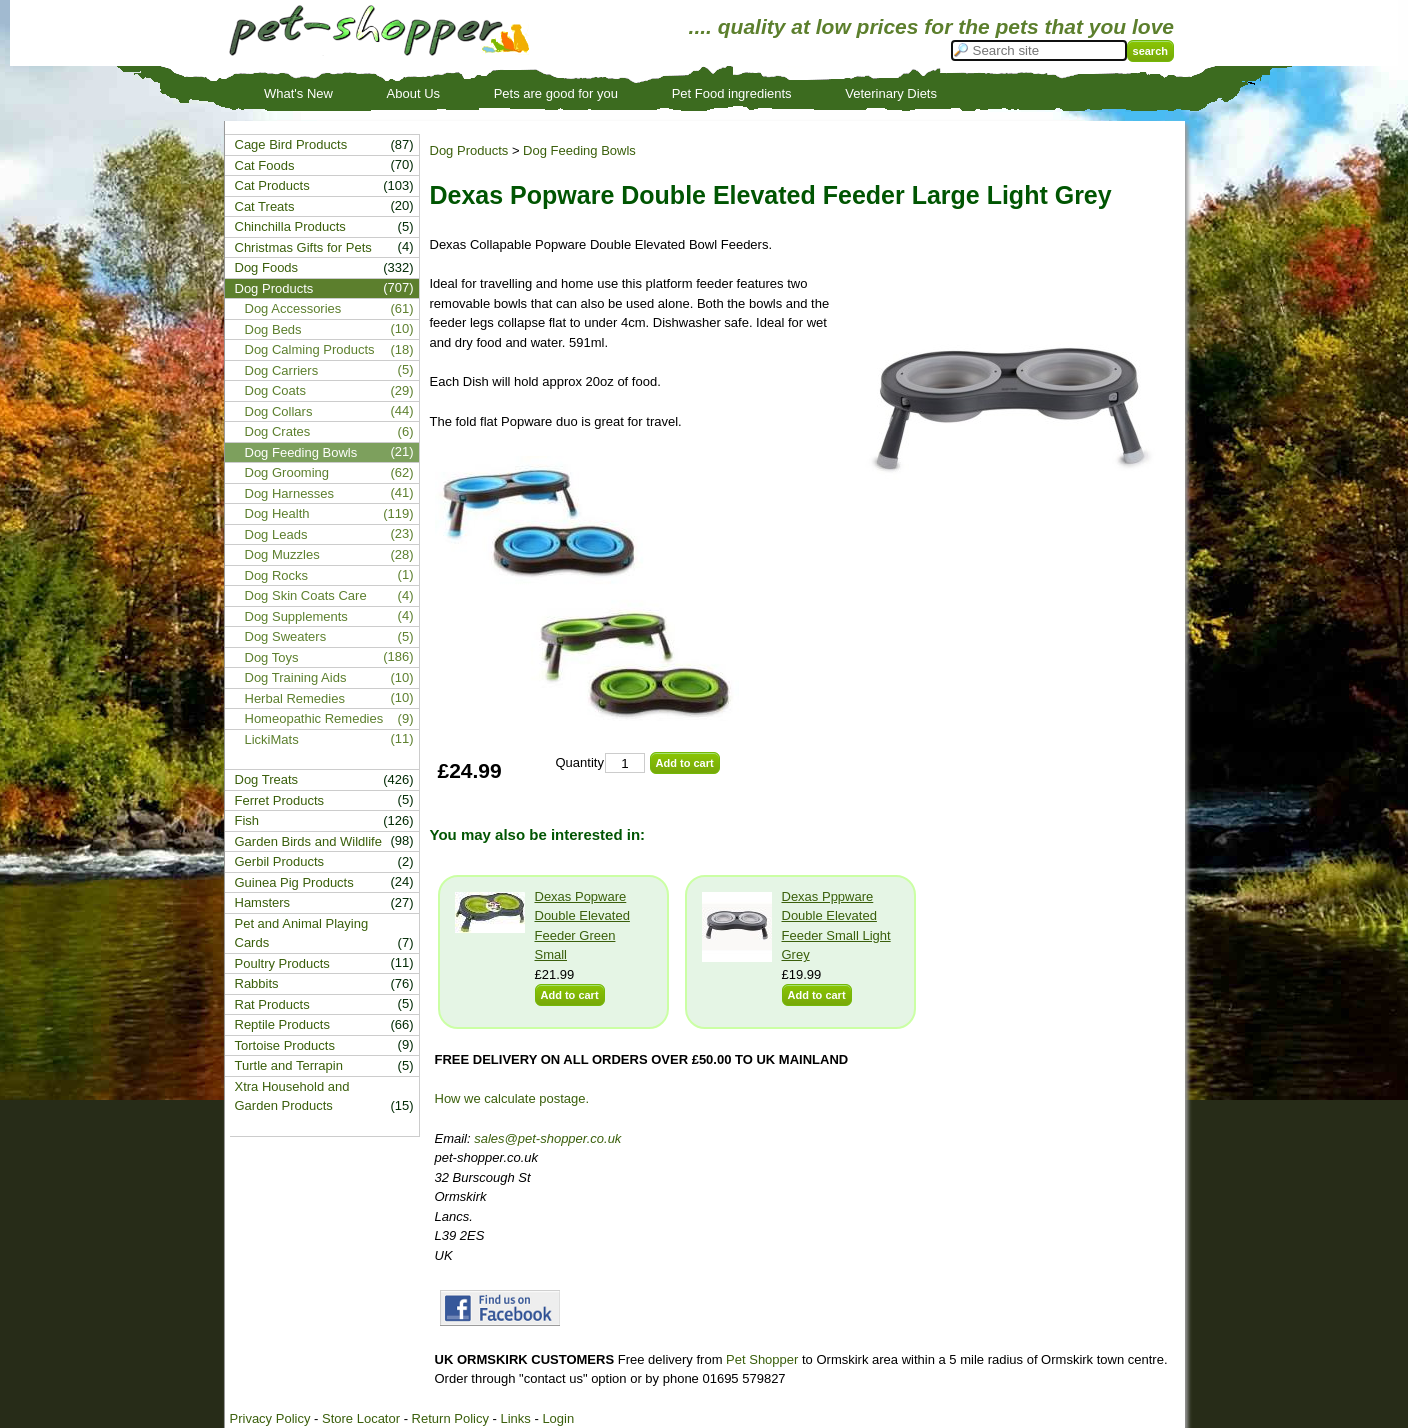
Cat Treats (265, 206)
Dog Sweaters (286, 636)
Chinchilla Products (290, 226)
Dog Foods (267, 267)
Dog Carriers (282, 370)
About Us (413, 93)
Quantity (580, 762)
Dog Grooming (287, 472)
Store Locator (361, 1418)
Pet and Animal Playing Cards (302, 933)
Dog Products (469, 150)
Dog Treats (267, 779)
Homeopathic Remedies (314, 718)
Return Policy (450, 1418)
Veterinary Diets (891, 93)
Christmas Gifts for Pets (303, 247)
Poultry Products (282, 963)
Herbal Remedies (295, 698)
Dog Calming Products (310, 349)
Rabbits (257, 983)
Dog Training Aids (296, 677)
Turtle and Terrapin (289, 1065)
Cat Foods (265, 165)
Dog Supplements (296, 616)
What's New (298, 93)
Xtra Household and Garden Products (292, 1096)
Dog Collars (279, 411)
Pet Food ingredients (732, 93)
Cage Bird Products (291, 144)
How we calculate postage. (512, 1098)
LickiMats (272, 739)
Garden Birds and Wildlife (308, 841)
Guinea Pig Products (294, 882)
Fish (247, 820)
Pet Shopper (762, 1359)
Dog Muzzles (282, 554)
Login (558, 1418)
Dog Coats (275, 390)
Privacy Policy (270, 1418)
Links (515, 1418)
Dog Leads (276, 534)
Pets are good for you (556, 93)
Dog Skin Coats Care (306, 595)
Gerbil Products (280, 861)
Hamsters (263, 902)
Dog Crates (278, 431)
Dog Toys (272, 657)
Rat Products (272, 1004)
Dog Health (277, 513)
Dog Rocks (277, 575)
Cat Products (272, 185)
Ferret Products (280, 800)
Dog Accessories (293, 308)
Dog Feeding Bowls (579, 150)
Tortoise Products (285, 1045)
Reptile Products (282, 1024)
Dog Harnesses (290, 493)
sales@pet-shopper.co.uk (547, 1138)
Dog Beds (273, 329)
